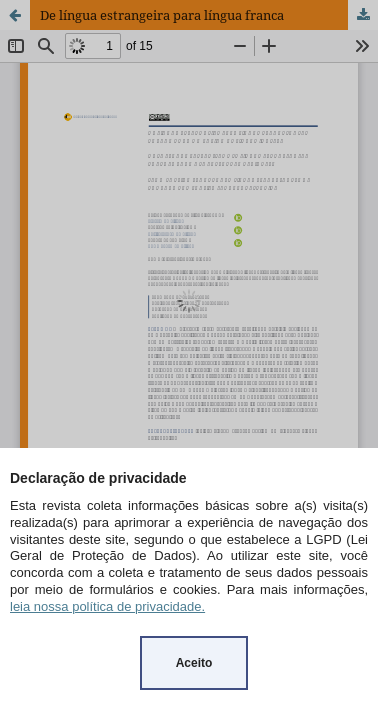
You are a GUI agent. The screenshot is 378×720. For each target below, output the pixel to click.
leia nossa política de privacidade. (107, 606)
